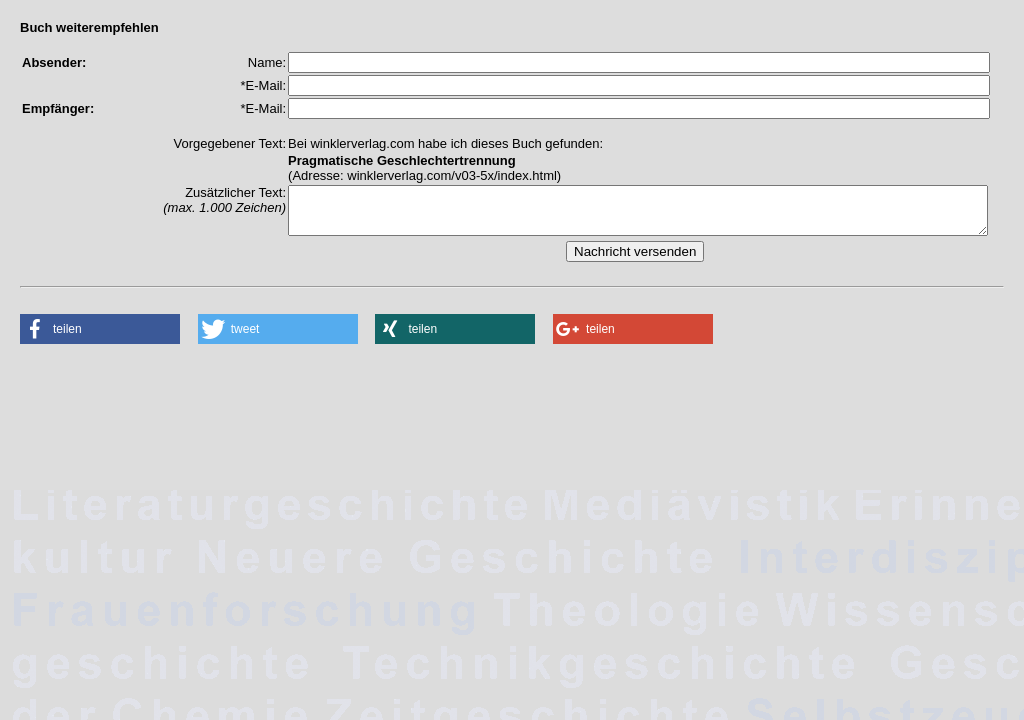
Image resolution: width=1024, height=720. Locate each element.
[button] (100, 338)
